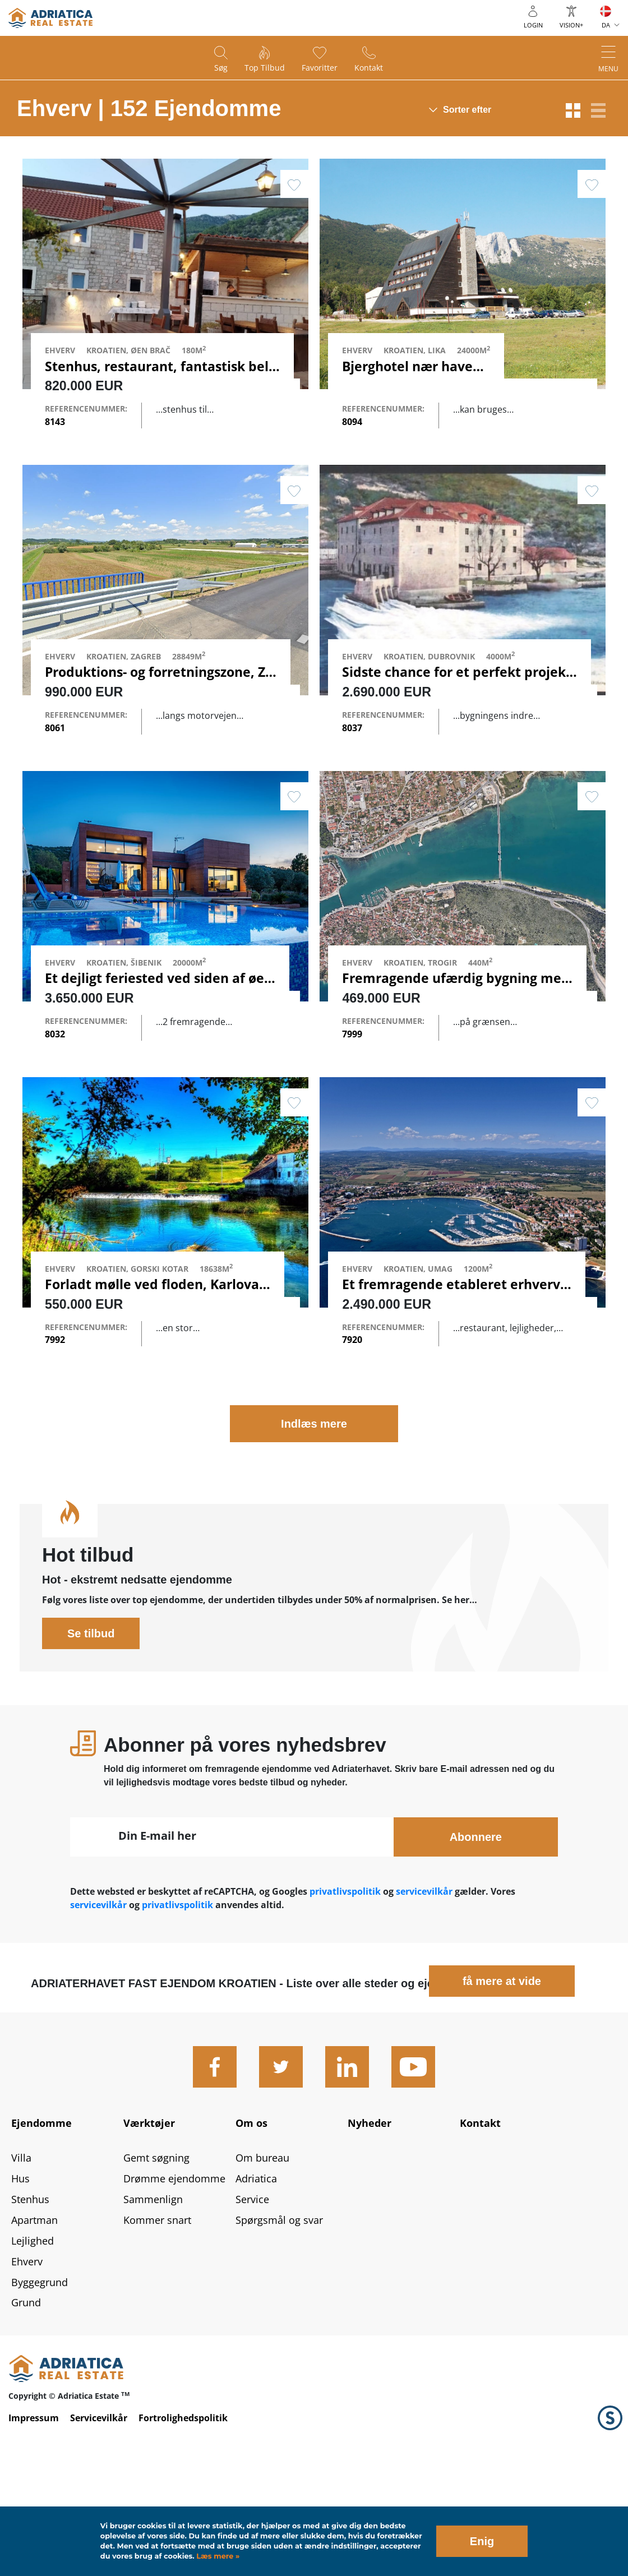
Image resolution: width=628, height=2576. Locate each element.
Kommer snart (157, 2315)
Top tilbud (264, 67)
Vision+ (571, 25)
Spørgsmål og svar (279, 2315)
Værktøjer (149, 2218)
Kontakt (368, 67)
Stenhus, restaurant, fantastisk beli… (164, 366)
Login (533, 25)
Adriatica (256, 2273)
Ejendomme (41, 2218)
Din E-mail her (157, 1930)
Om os (251, 2218)
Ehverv (27, 2356)
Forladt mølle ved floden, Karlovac (155, 1355)
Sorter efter (467, 109)
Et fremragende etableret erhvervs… (460, 1355)
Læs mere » (217, 2556)
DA (606, 25)
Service (252, 2294)
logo (50, 18)
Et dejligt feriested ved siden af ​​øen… (164, 1026)
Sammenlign (153, 2294)
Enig (482, 2541)
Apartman (34, 2315)
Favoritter (320, 67)
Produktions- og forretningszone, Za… (164, 696)
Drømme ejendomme (174, 2273)
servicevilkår (425, 1987)
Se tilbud (90, 1729)
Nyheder (369, 2218)
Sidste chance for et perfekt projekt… (462, 696)
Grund (26, 2397)
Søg (221, 67)
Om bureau (262, 2253)
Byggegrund (39, 2377)
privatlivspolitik (345, 1987)
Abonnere (476, 1932)
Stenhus (30, 2294)
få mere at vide (502, 2076)
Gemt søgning (156, 2253)
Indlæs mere (314, 1519)
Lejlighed (32, 2335)
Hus (20, 2273)
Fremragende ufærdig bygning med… (461, 1026)
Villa (21, 2253)
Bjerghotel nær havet (410, 366)
